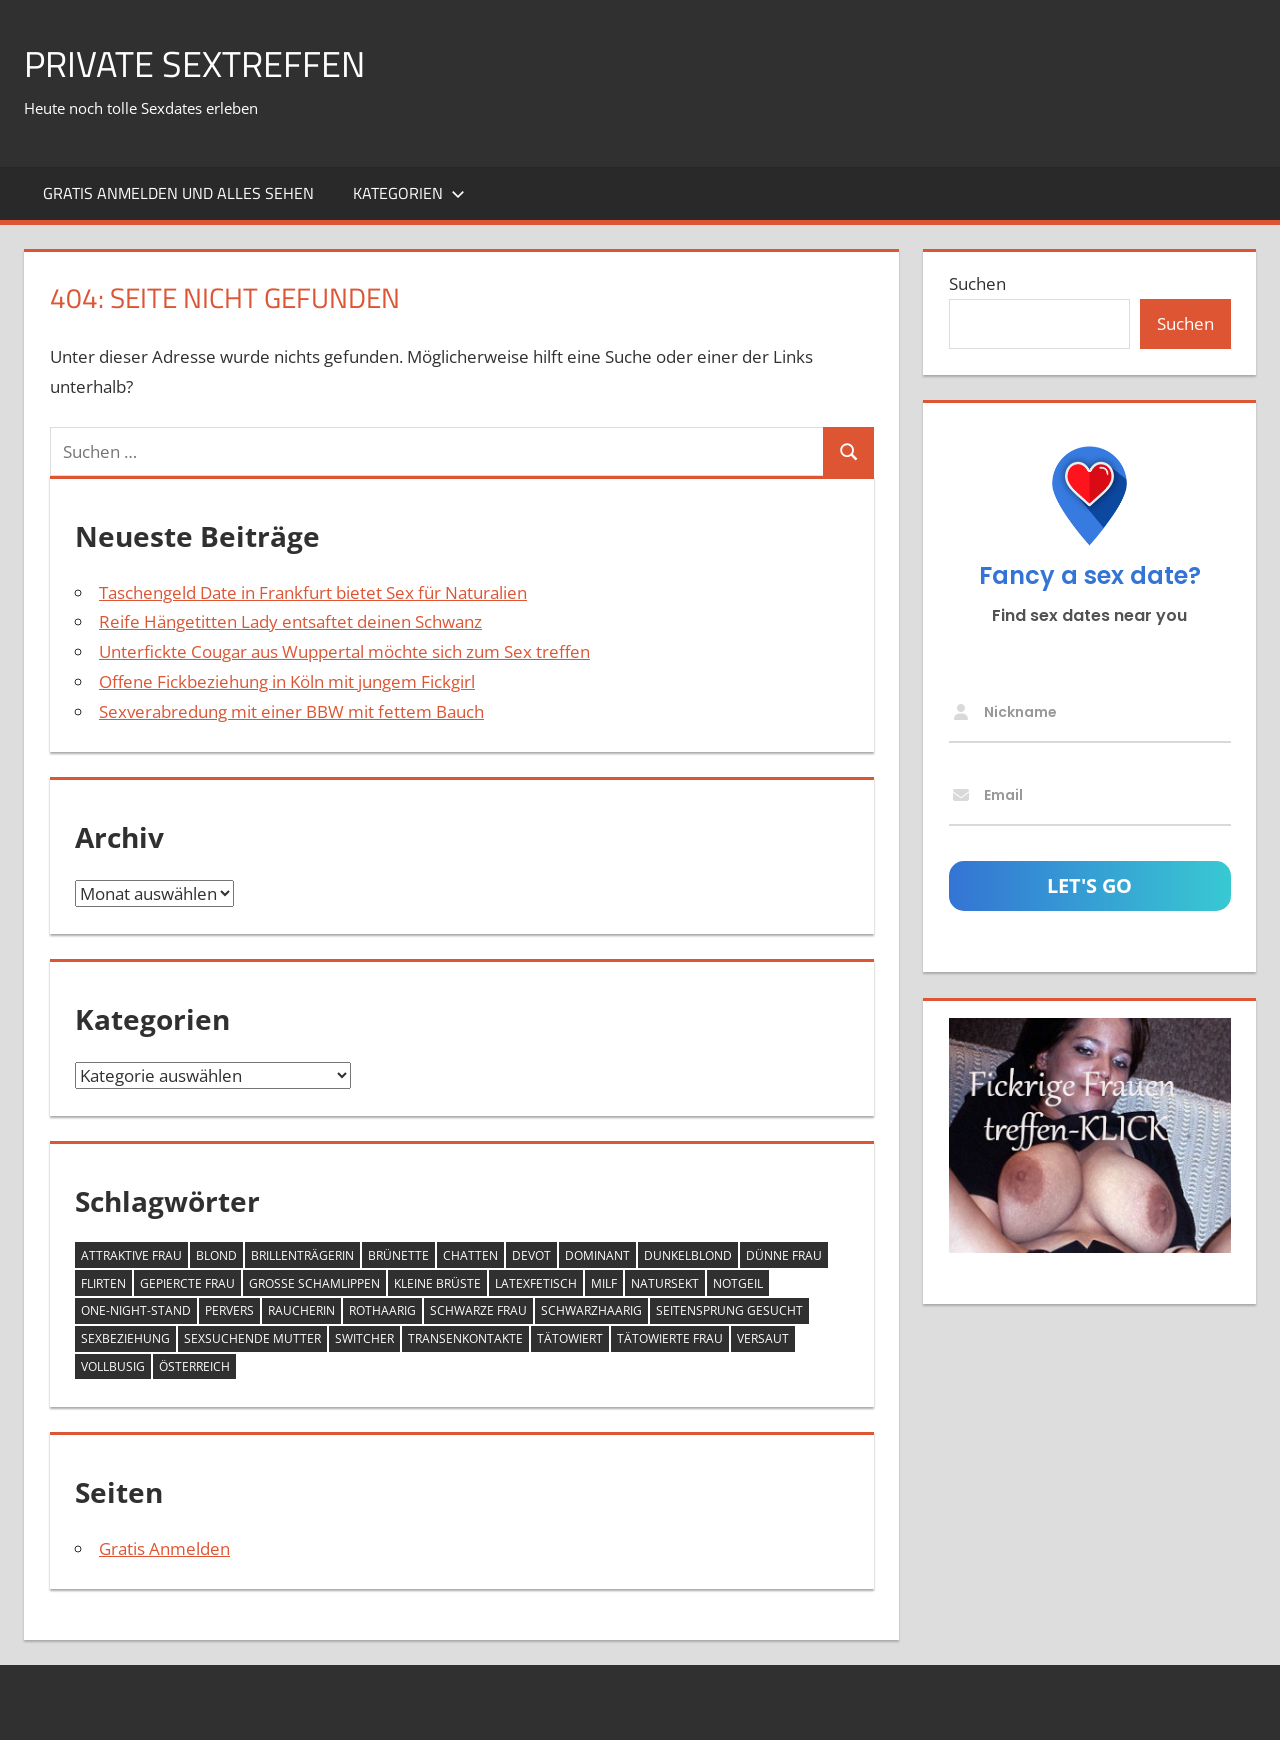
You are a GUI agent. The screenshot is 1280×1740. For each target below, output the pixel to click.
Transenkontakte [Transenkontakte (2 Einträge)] (465, 1338)
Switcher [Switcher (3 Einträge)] (364, 1338)
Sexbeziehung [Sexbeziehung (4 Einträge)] (125, 1338)
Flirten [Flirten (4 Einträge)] (103, 1283)
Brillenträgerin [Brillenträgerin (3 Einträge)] (302, 1255)
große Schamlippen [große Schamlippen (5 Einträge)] (314, 1283)
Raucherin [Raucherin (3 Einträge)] (301, 1310)
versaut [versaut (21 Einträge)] (763, 1338)
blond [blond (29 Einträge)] (216, 1255)
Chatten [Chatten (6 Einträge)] (470, 1255)
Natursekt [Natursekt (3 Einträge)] (665, 1283)
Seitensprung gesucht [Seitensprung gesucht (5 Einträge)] (729, 1310)
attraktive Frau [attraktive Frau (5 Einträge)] (131, 1255)
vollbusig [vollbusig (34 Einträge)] (113, 1366)
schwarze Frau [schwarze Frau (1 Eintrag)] (478, 1310)
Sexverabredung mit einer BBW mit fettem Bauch (291, 711)
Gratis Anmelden (164, 1548)
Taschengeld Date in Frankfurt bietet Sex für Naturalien (313, 592)
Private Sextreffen (194, 63)
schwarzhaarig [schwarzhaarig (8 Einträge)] (591, 1310)
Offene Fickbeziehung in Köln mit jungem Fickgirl (287, 681)
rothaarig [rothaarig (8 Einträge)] (382, 1310)
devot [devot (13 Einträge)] (531, 1255)
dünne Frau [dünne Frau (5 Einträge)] (784, 1255)
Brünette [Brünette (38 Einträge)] (398, 1255)
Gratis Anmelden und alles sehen (178, 193)
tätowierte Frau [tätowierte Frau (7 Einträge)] (670, 1338)
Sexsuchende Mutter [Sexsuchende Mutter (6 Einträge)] (252, 1338)
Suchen (977, 283)
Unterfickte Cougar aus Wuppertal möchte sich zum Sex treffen (344, 651)
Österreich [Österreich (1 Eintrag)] (194, 1366)
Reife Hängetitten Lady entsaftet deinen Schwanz (290, 621)
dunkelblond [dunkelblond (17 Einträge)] (688, 1255)
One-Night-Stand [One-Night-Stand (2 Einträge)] (136, 1310)
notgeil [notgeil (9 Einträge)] (738, 1283)
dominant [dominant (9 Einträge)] (597, 1255)
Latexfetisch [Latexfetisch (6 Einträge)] (536, 1283)
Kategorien (409, 193)
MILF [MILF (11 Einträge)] (604, 1283)
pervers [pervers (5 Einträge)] (229, 1310)
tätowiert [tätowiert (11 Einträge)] (570, 1338)
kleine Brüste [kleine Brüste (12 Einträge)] (437, 1283)
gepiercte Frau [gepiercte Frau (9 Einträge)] (187, 1283)
